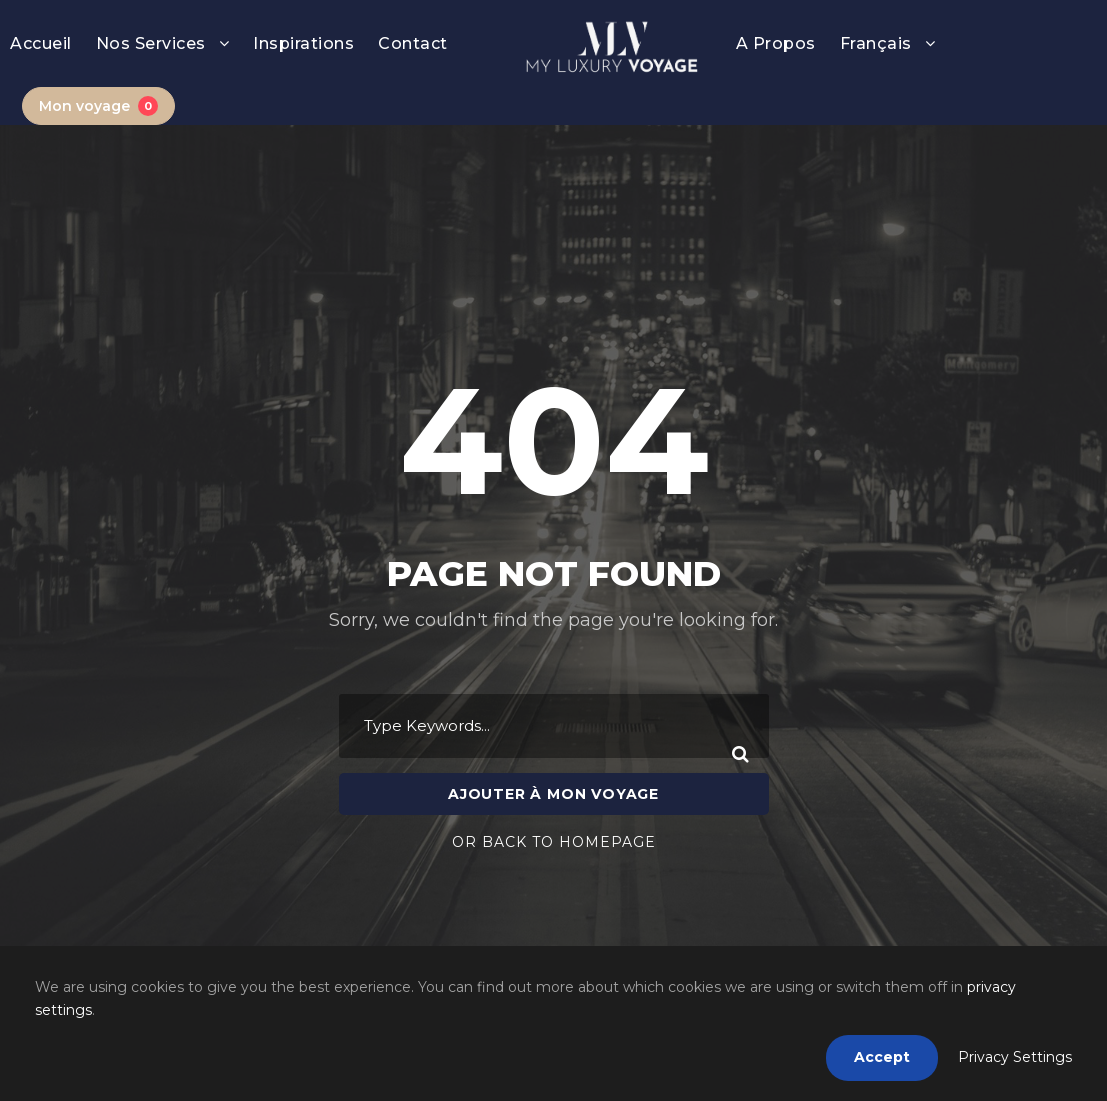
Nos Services (151, 43)
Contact (413, 43)
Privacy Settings (1015, 1057)
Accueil (41, 43)
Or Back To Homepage (554, 813)
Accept (882, 1057)
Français (876, 43)
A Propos (776, 43)
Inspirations (303, 43)
